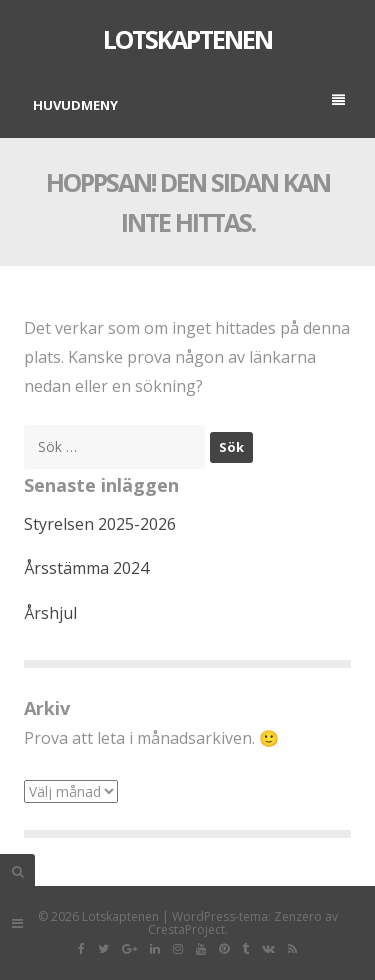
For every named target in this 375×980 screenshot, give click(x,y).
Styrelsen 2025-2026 (100, 524)
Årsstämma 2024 (86, 568)
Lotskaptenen (187, 39)
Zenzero (298, 916)
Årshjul (50, 613)
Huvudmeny (189, 104)
